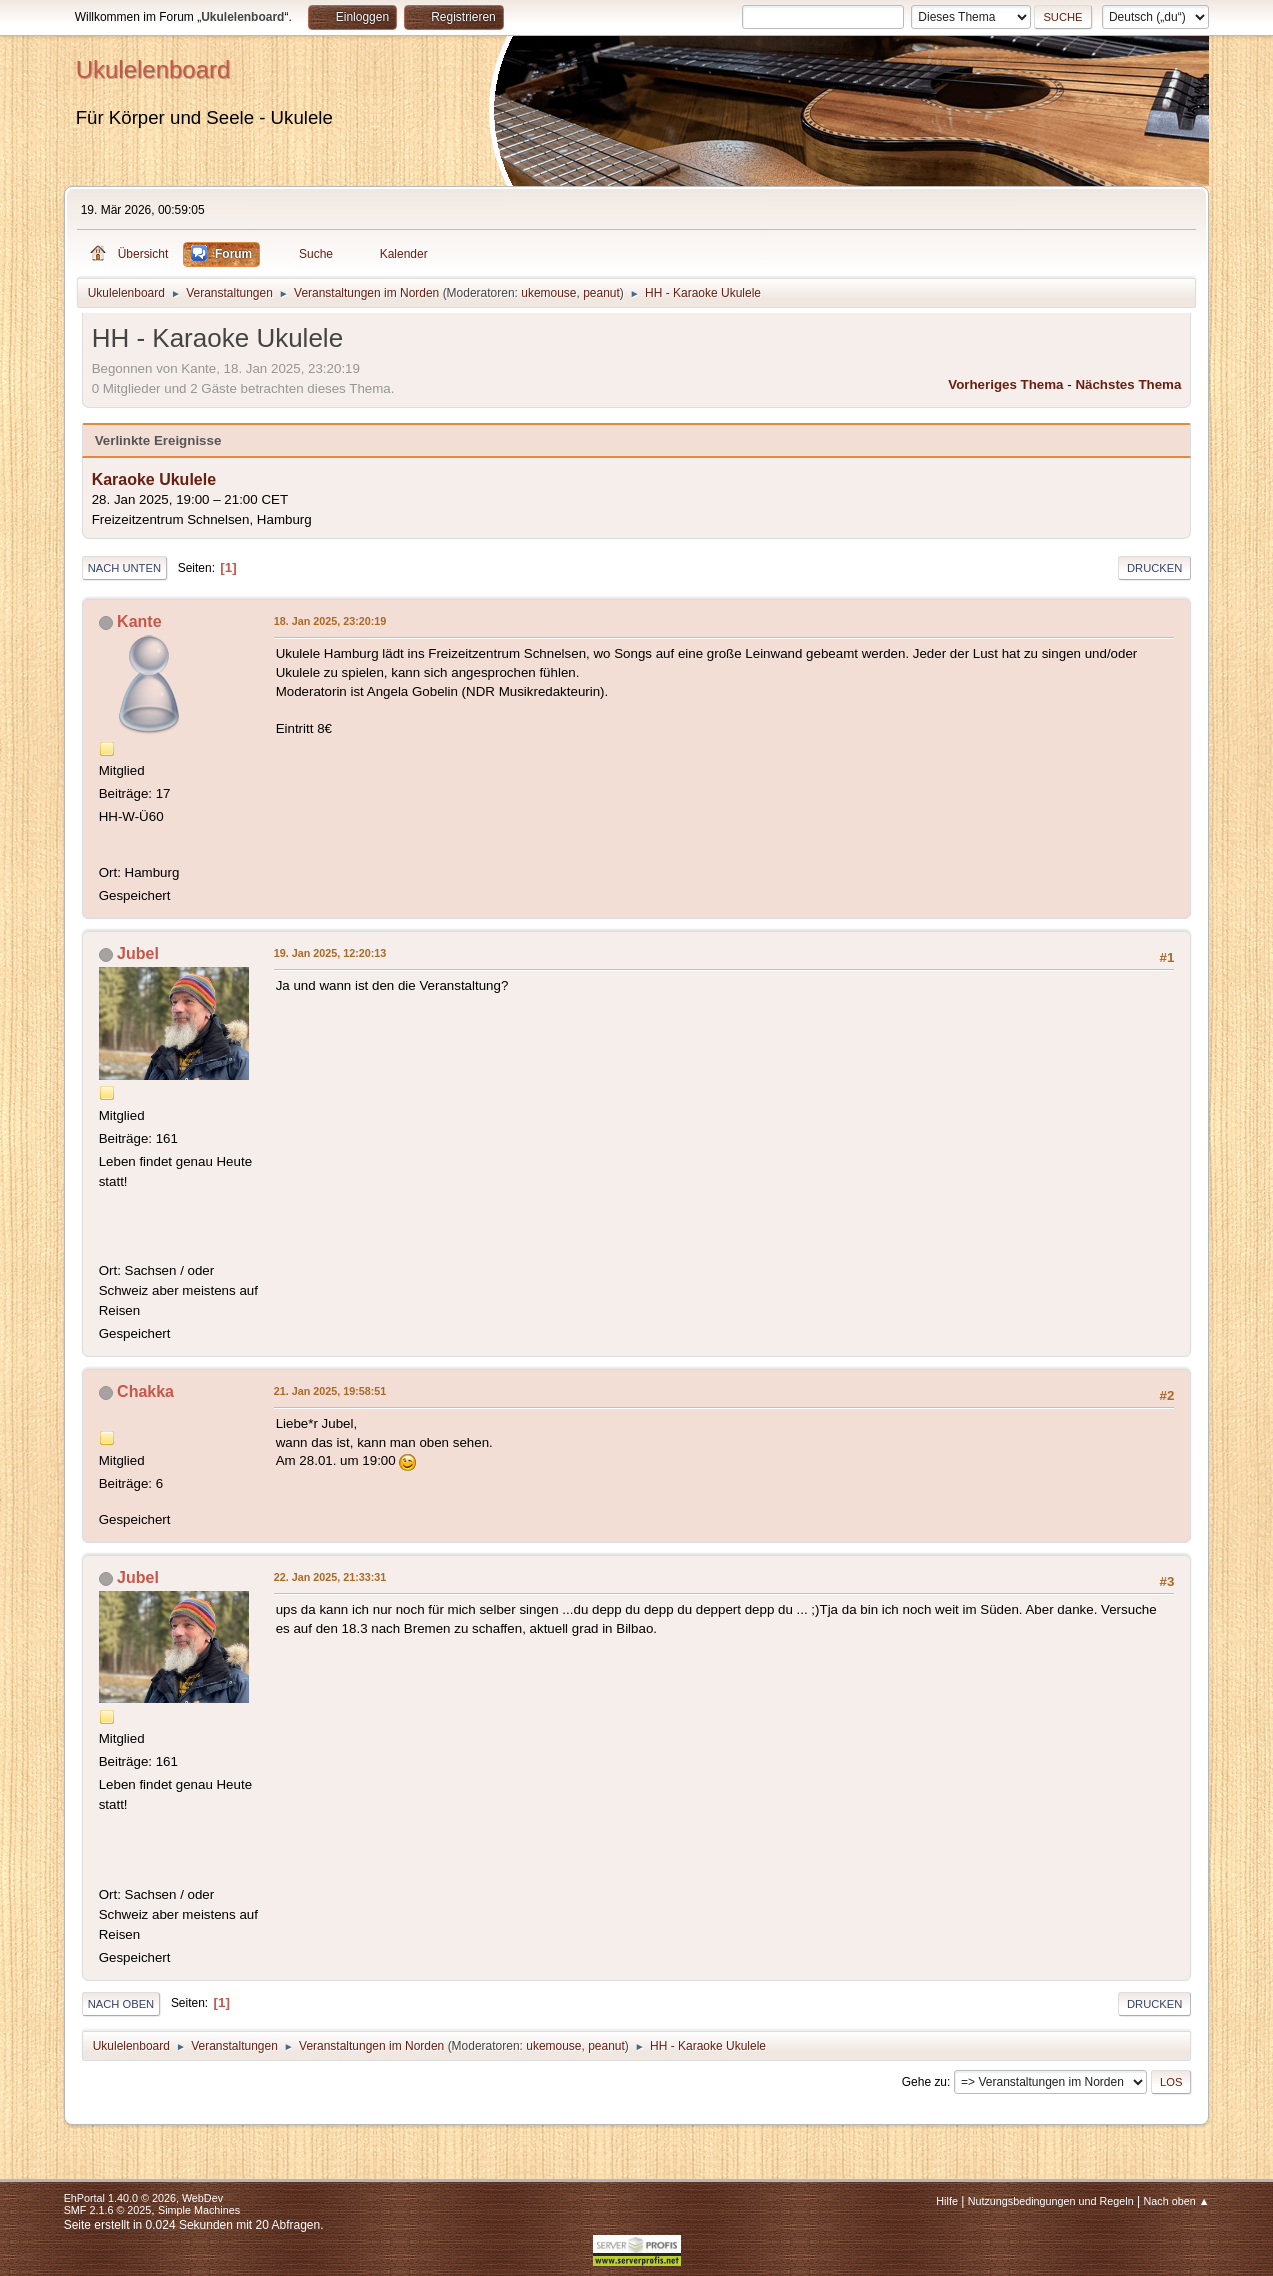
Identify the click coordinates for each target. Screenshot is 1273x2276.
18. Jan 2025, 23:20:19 (330, 621)
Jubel (138, 953)
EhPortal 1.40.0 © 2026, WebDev (143, 2198)
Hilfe (947, 2201)
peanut (601, 293)
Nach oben (121, 2004)
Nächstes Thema (1128, 384)
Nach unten (124, 568)
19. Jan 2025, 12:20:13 (330, 953)
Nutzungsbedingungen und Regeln (1051, 2201)
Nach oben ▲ (1177, 2201)
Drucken (1154, 568)
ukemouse (548, 293)
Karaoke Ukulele (154, 479)
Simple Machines (199, 2210)
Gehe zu (924, 2082)
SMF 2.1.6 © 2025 (108, 2210)
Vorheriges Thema (1005, 384)
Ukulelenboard (153, 69)
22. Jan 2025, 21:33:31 (330, 1577)
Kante (139, 621)
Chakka (145, 1391)
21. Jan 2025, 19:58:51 (330, 1391)
